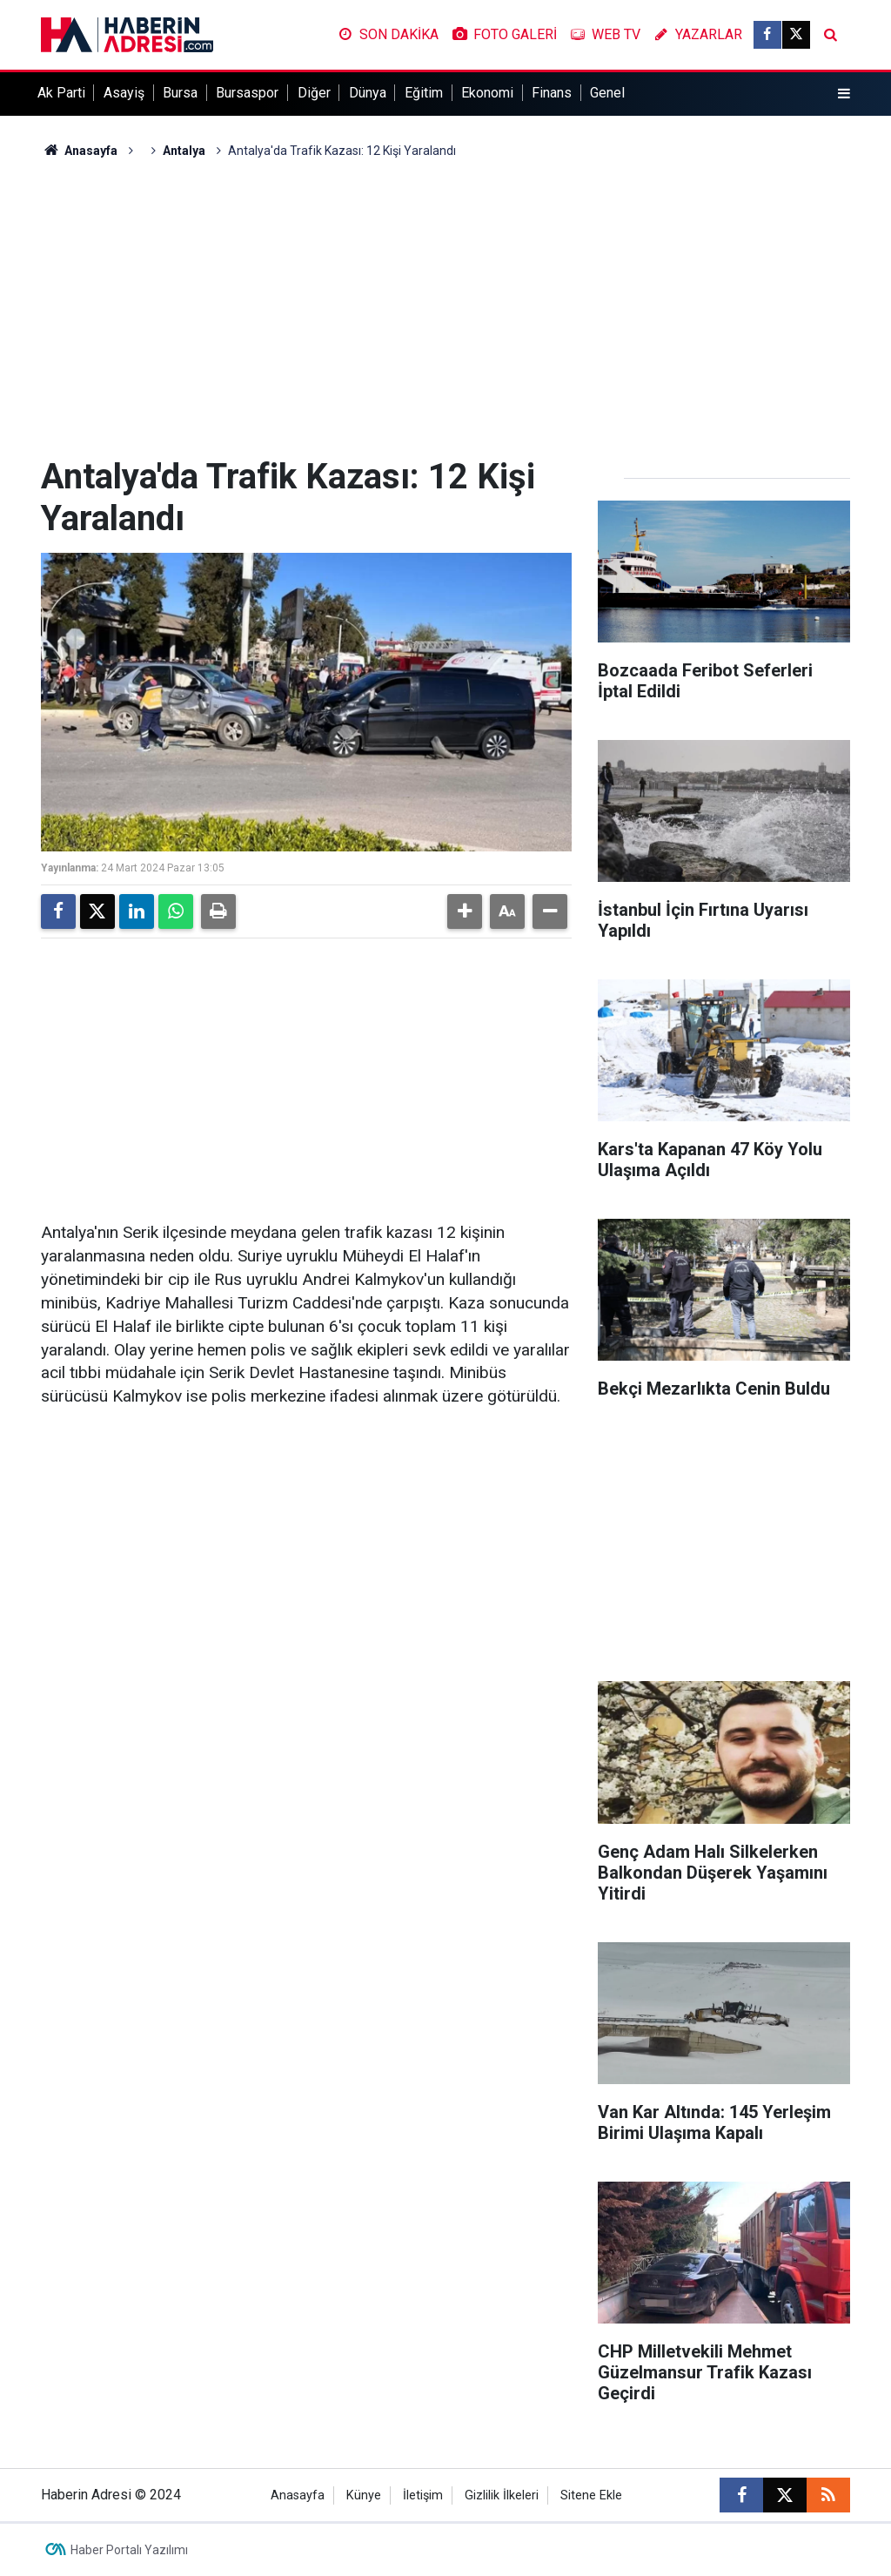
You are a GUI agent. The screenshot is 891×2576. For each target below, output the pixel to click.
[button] (464, 911)
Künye (363, 2495)
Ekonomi (487, 92)
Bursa (180, 92)
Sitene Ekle (591, 2495)
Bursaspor (247, 92)
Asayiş (124, 92)
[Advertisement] (445, 308)
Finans (552, 92)
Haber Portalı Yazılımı (129, 2550)
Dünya (367, 92)
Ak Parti (61, 92)
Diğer (314, 92)
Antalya (184, 151)
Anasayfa (79, 151)
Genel (607, 92)
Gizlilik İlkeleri (502, 2495)
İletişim (423, 2495)
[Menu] (844, 94)
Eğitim (424, 92)
